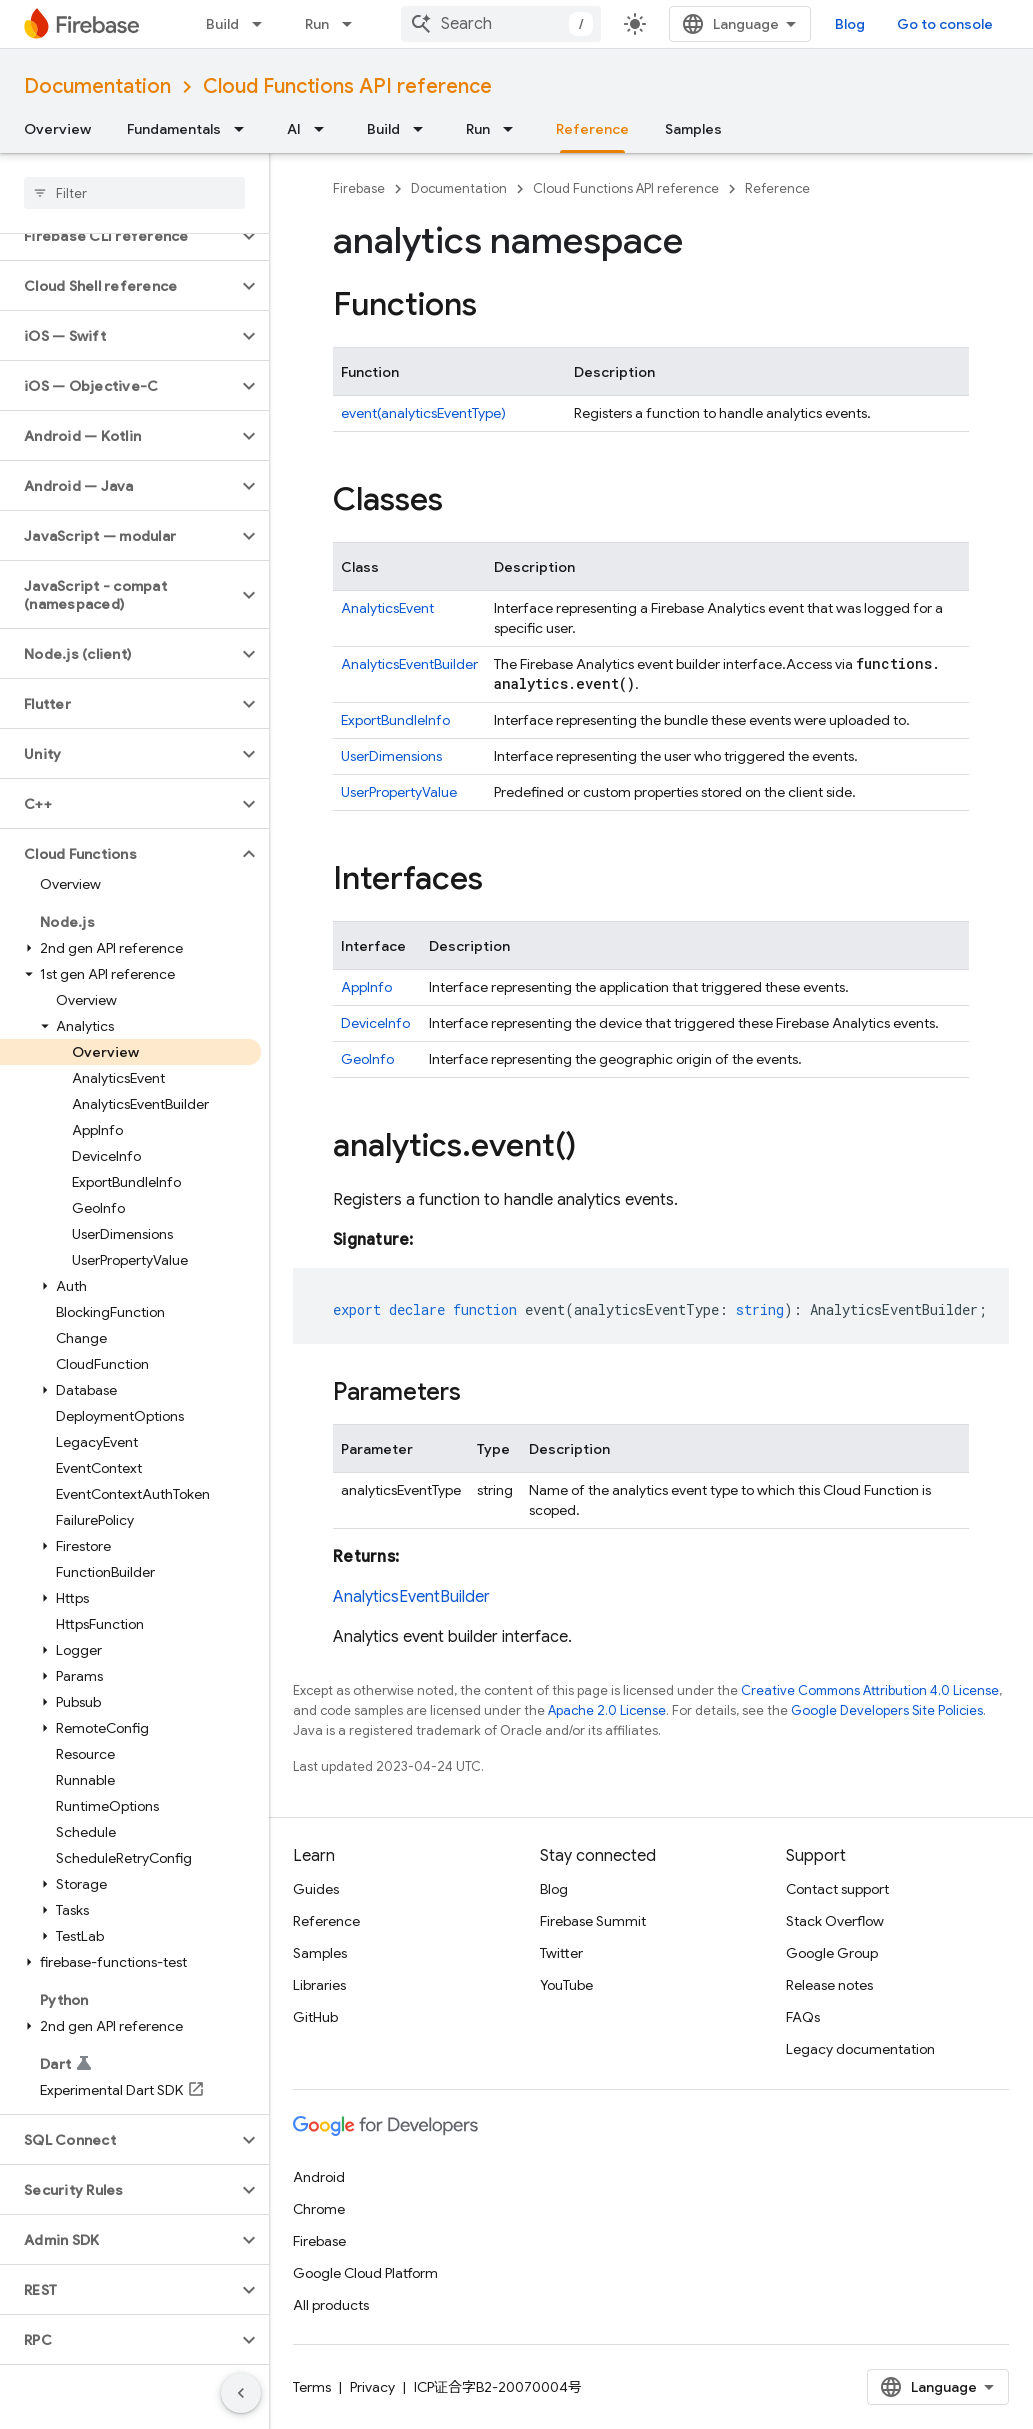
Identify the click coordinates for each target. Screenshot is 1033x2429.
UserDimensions (391, 756)
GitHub (315, 2017)
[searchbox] (134, 193)
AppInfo (366, 987)
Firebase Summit (593, 1921)
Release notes (829, 1985)
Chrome (319, 2209)
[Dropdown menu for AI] (325, 129)
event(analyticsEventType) (423, 413)
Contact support (837, 1889)
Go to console (945, 24)
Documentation (97, 86)
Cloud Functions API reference (347, 86)
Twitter (561, 1953)
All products (331, 2305)
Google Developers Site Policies (887, 1710)
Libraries (319, 1985)
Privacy (372, 2387)
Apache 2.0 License (607, 1710)
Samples (693, 129)
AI (294, 129)
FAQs (803, 2017)
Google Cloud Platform (365, 2273)
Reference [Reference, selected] (592, 129)
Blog (850, 24)
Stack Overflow (835, 1921)
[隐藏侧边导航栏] (241, 2393)
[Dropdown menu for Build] (263, 24)
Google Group (832, 1953)
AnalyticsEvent (387, 608)
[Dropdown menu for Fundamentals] (245, 129)
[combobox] (501, 24)
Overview (57, 129)
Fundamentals (174, 129)
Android (319, 2177)
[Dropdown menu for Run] (353, 24)
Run (317, 24)
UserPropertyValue (399, 792)
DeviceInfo (375, 1023)
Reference (777, 188)
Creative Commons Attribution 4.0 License (870, 1690)
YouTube (566, 1985)
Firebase (359, 188)
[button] (118, 236)
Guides (316, 1889)
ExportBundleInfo (395, 720)
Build (222, 24)
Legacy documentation (860, 2049)
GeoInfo (367, 1059)
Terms (312, 2387)
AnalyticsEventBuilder (409, 664)
